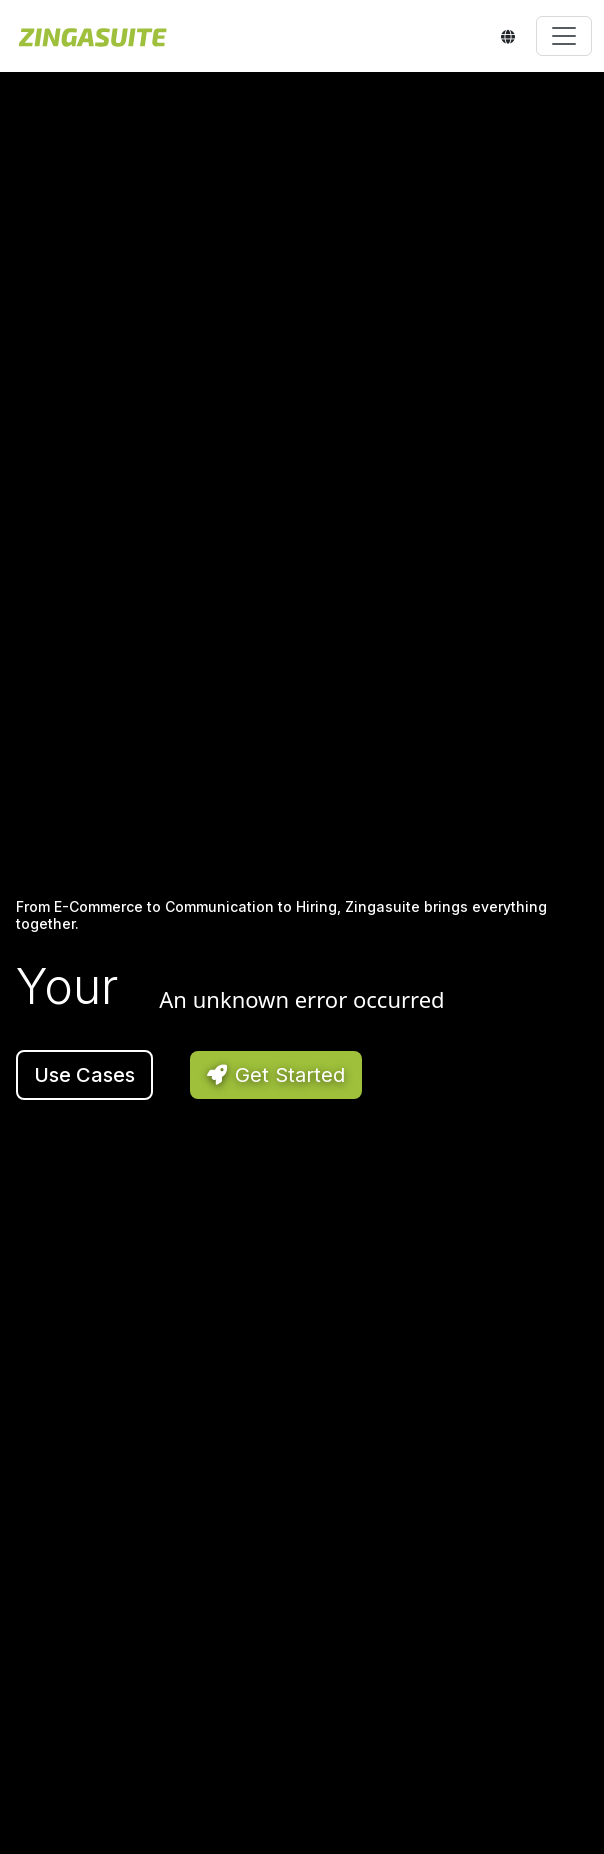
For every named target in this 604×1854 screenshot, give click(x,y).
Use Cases (84, 1075)
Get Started (276, 1075)
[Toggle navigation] (564, 36)
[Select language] (510, 36)
